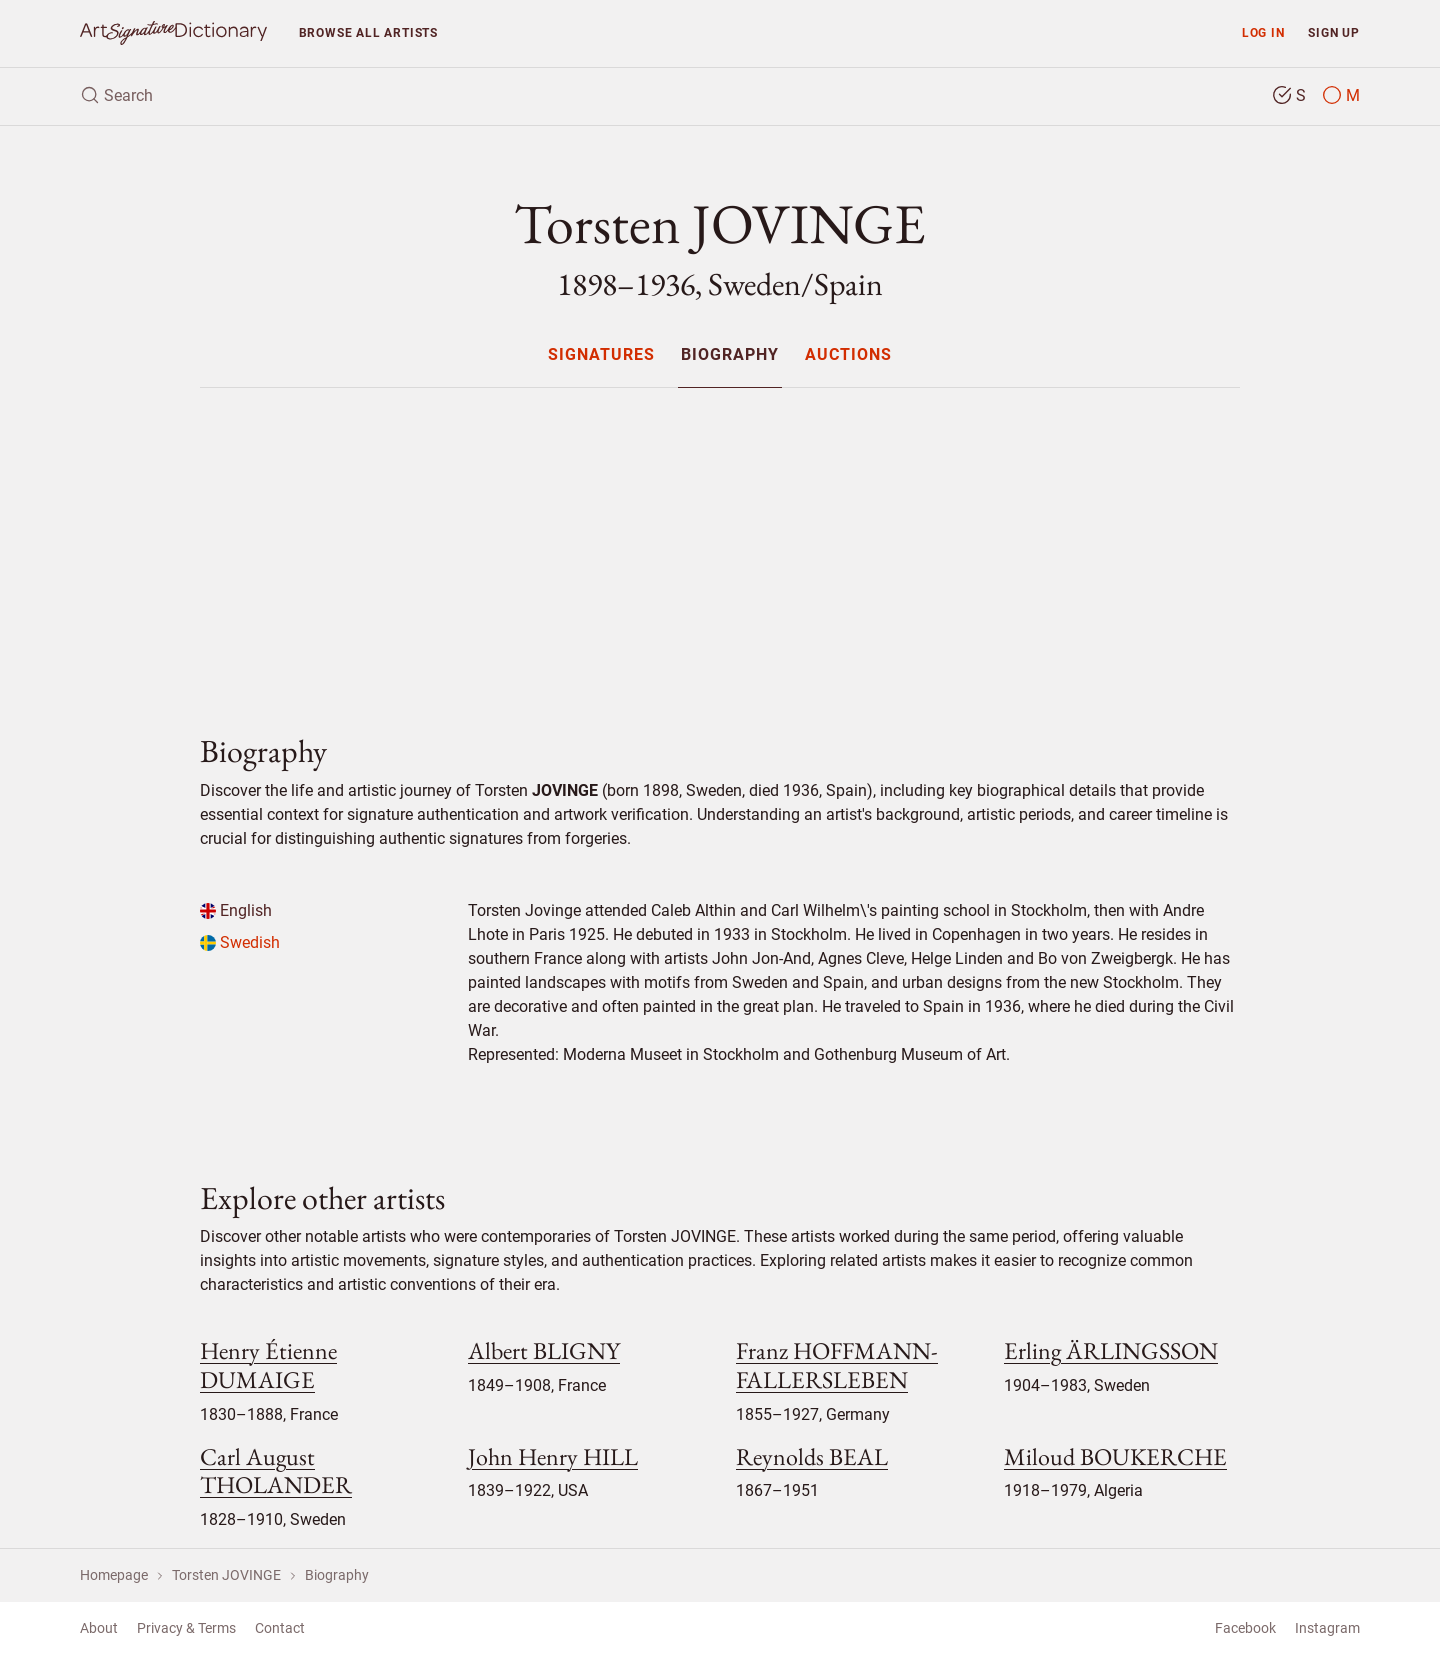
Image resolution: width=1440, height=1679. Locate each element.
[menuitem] (600, 354)
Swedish (240, 942)
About (99, 1628)
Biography (730, 355)
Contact (280, 1628)
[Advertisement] (720, 544)
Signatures (601, 355)
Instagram (1327, 1628)
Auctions (848, 355)
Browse (368, 32)
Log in (1263, 32)
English (236, 910)
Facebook (1245, 1628)
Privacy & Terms (186, 1628)
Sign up (1334, 32)
